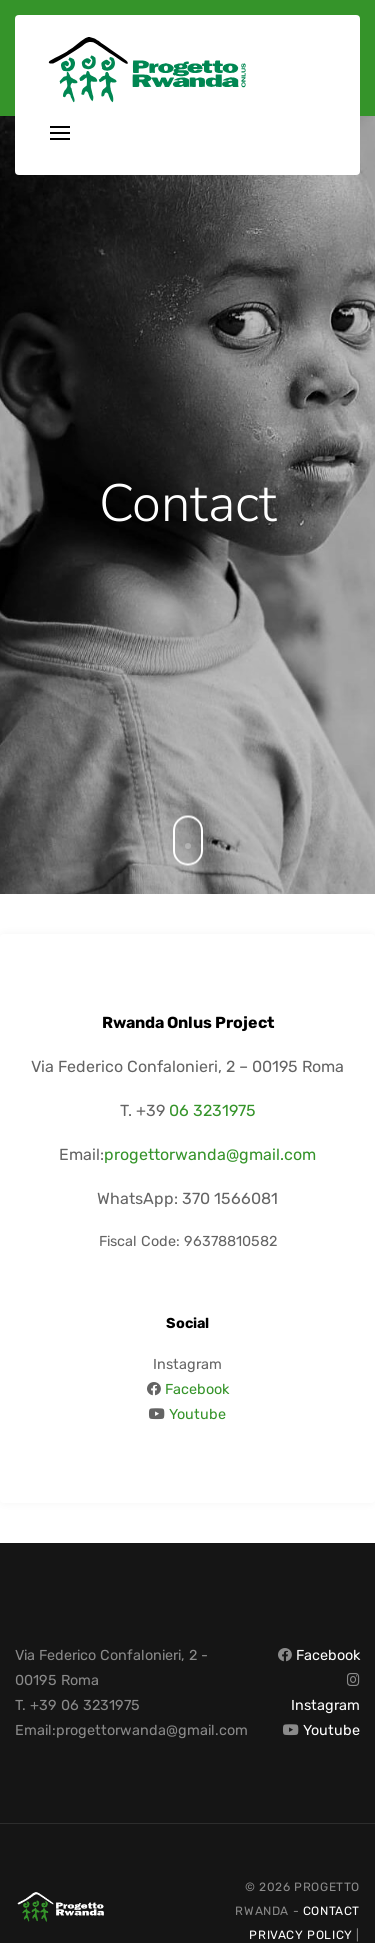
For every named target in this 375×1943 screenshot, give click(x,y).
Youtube (197, 1414)
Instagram (325, 1705)
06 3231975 (212, 1110)
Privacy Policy (300, 1935)
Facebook (197, 1389)
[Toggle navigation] (60, 134)
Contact (331, 1911)
